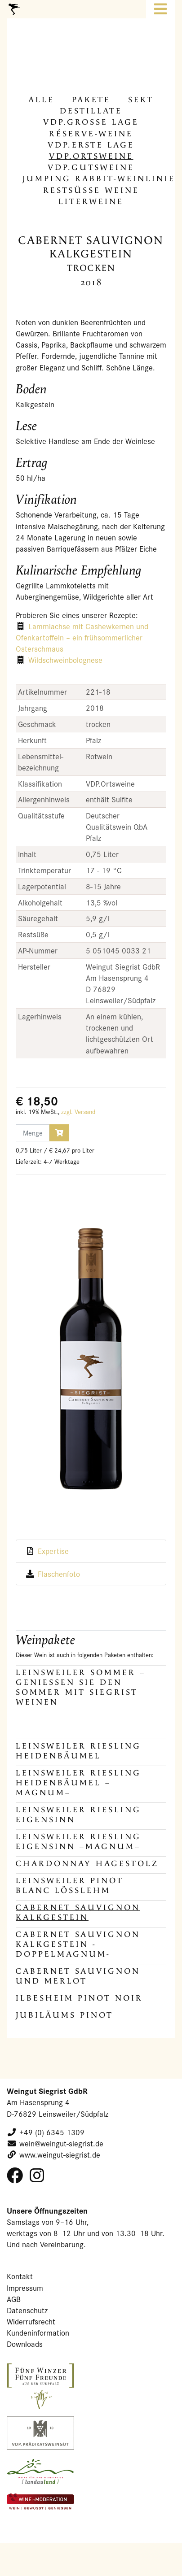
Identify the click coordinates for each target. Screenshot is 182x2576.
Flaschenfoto (59, 1574)
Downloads (25, 2344)
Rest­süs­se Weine (91, 190)
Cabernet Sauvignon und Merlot (78, 1976)
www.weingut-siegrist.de (59, 2155)
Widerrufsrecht (31, 2321)
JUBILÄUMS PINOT (64, 2015)
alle (41, 100)
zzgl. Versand (78, 1112)
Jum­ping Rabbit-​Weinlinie (98, 179)
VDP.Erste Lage (91, 145)
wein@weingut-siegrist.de (61, 2143)
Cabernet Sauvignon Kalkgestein (78, 1912)
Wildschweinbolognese (65, 660)
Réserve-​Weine (91, 134)
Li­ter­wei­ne (91, 201)
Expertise (53, 1551)
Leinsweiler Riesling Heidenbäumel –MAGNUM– (78, 1783)
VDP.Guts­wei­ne (91, 167)
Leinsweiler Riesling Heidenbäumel (78, 1751)
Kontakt (20, 2276)
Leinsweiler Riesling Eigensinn (78, 1815)
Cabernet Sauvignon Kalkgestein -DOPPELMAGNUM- (78, 1944)
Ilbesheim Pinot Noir (79, 1998)
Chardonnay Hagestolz (87, 1863)
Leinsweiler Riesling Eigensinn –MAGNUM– (78, 1842)
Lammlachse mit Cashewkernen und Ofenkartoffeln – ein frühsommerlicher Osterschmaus (82, 637)
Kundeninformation (38, 2333)
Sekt (141, 100)
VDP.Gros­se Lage (91, 122)
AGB (14, 2299)
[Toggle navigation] (160, 9)
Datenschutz (27, 2310)
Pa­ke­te (91, 100)
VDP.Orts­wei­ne (91, 156)
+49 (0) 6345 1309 (51, 2132)
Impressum (25, 2288)
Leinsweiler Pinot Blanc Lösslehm (70, 1885)
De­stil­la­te (91, 111)
